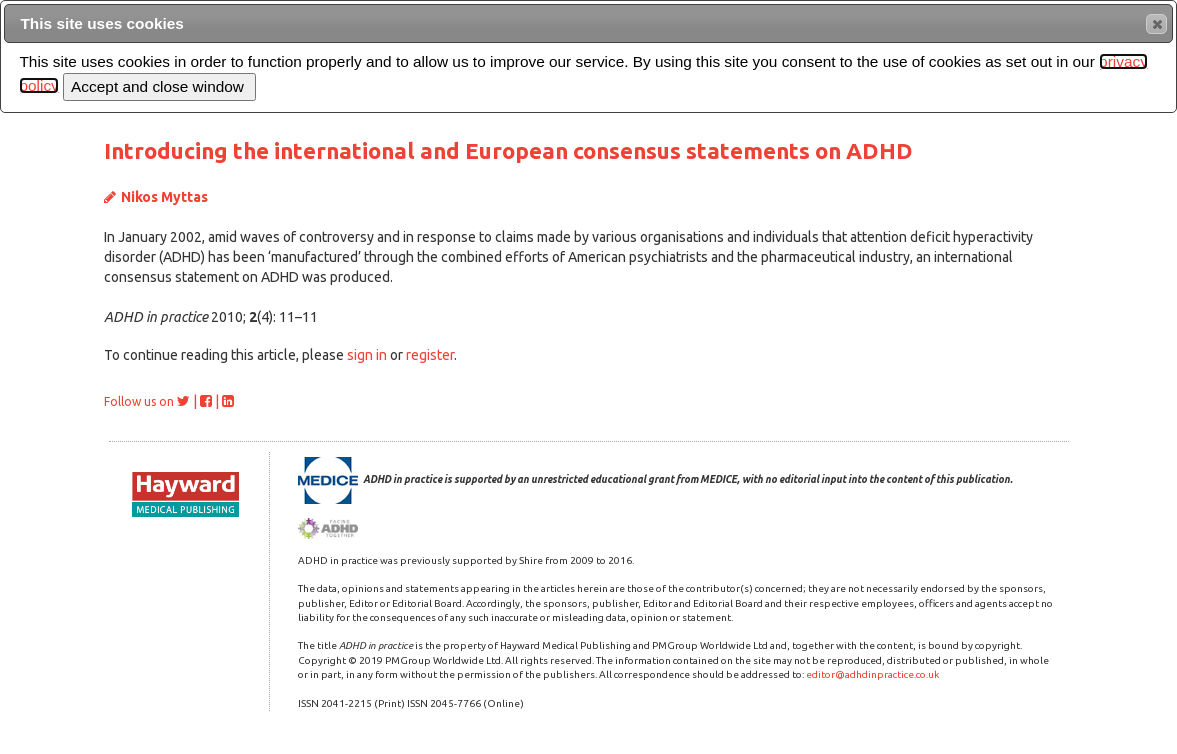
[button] (1156, 24)
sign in (367, 355)
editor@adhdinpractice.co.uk (872, 674)
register (430, 355)
